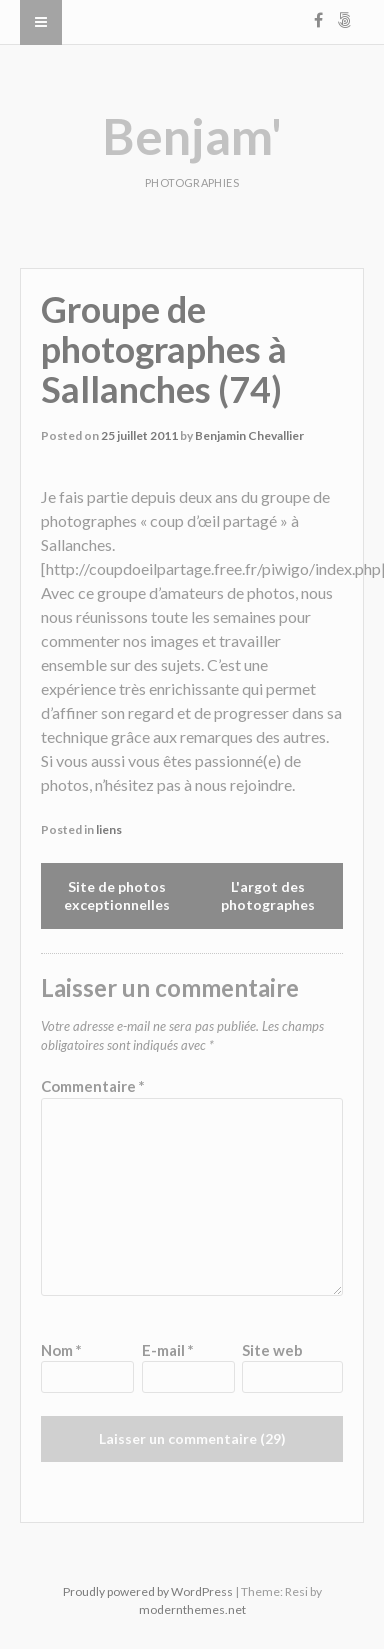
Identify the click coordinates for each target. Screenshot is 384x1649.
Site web (272, 1350)
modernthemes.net (192, 1609)
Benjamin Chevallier (249, 435)
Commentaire (93, 1086)
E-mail (168, 1350)
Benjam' (192, 136)
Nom (61, 1350)
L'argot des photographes (268, 895)
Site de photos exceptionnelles (117, 895)
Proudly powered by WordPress (148, 1591)
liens (109, 829)
